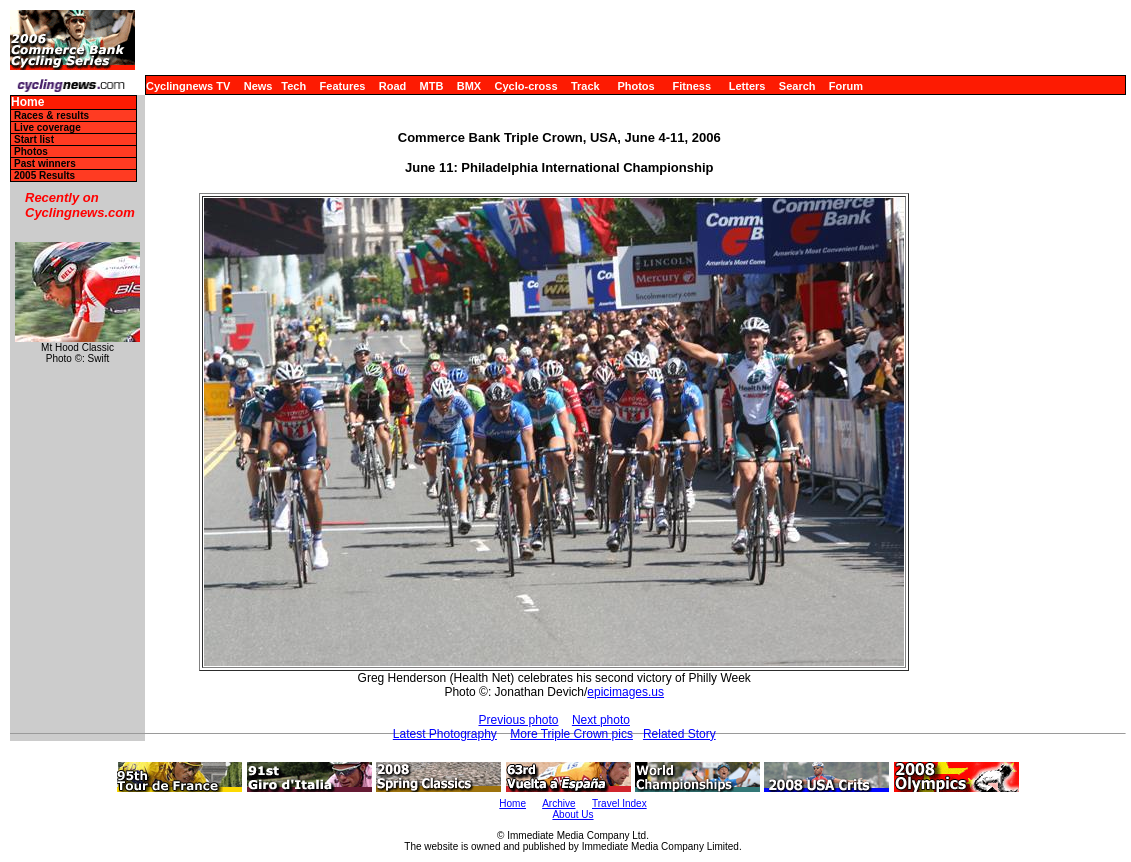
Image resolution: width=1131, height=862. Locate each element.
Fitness (691, 86)
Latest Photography (445, 734)
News (258, 86)
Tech (293, 86)
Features (343, 86)
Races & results (51, 115)
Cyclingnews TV (188, 86)
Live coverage (47, 127)
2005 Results (44, 175)
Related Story (679, 734)
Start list (34, 139)
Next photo (601, 720)
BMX (469, 86)
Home (27, 102)
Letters (747, 86)
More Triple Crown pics (571, 734)
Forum (846, 86)
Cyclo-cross (526, 86)
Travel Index (619, 803)
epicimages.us (625, 692)
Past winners (45, 163)
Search (797, 86)
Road (393, 86)
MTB (432, 86)
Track (585, 86)
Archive (558, 803)
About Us (572, 814)
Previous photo (518, 720)
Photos (635, 86)
